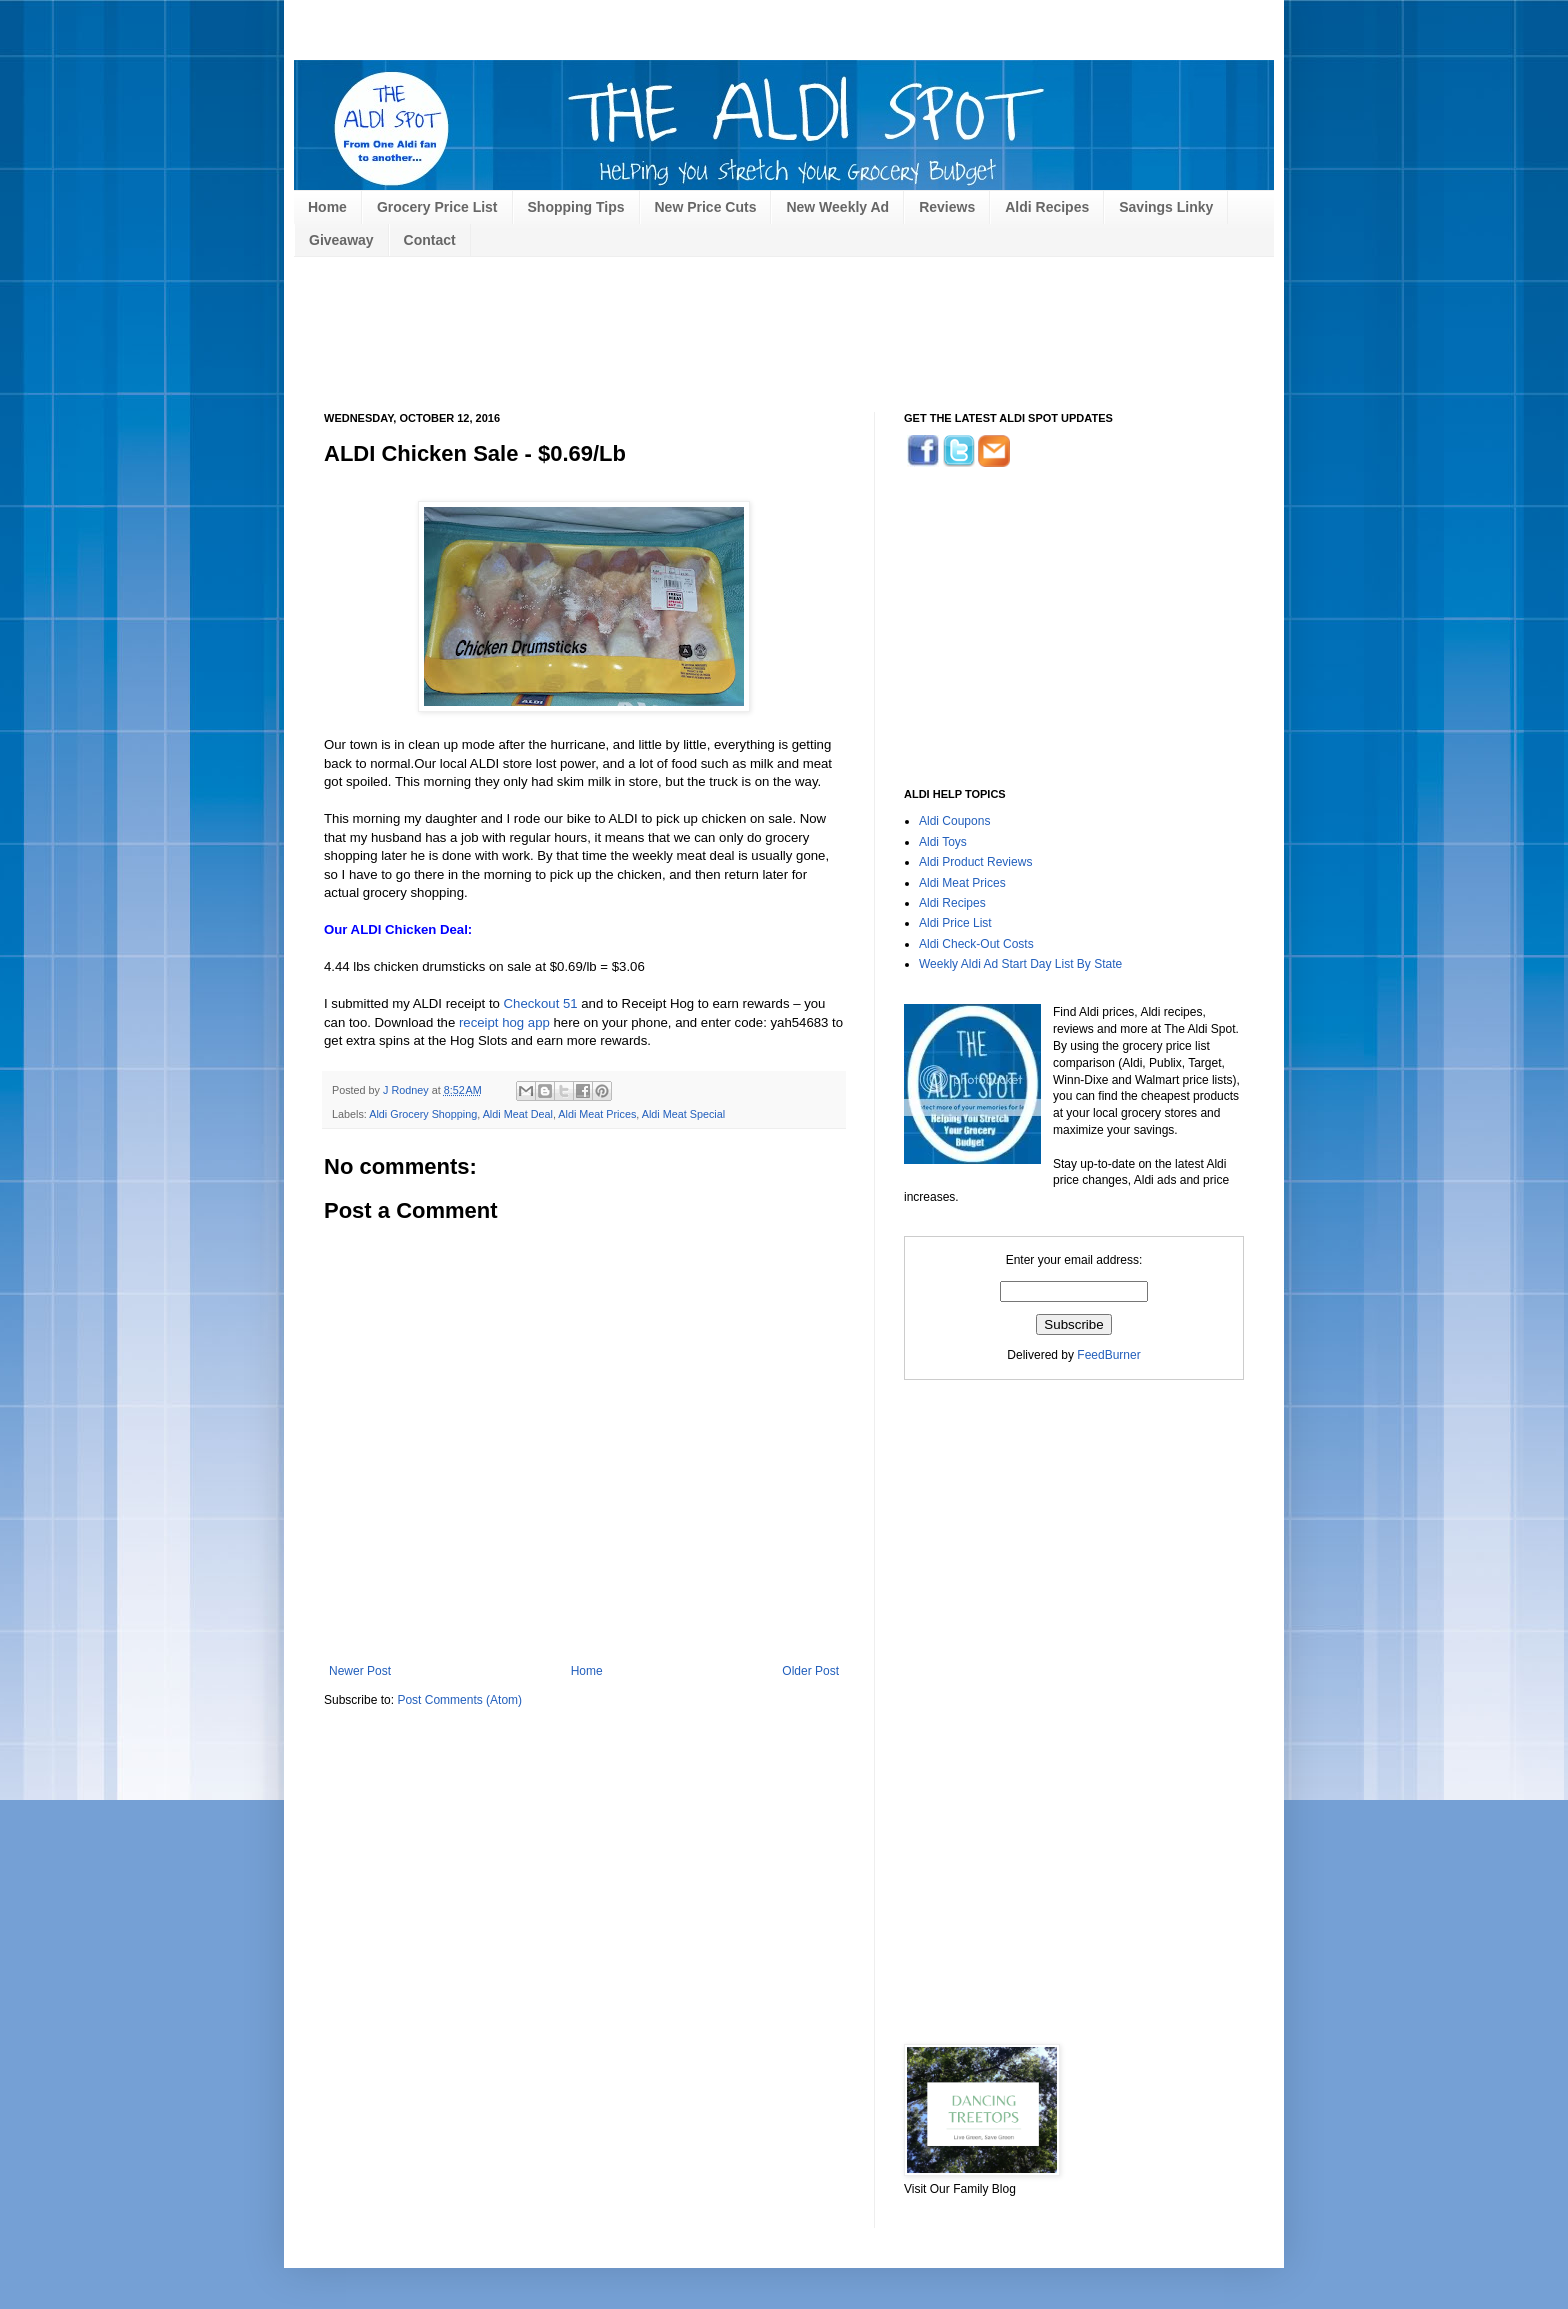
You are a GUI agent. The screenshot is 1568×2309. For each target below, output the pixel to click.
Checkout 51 (541, 1003)
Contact (430, 240)
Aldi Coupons (954, 821)
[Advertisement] (688, 17)
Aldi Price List (955, 923)
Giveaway (341, 240)
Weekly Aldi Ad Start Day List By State (1020, 964)
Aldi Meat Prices (597, 1114)
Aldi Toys (943, 842)
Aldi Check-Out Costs (976, 944)
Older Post (810, 1671)
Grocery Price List (437, 207)
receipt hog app (504, 1022)
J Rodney (407, 1090)
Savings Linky (1166, 207)
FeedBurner (1108, 1355)
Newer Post (360, 1671)
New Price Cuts (706, 207)
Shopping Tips (576, 207)
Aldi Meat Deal (518, 1114)
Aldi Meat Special (683, 1114)
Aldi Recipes (1047, 207)
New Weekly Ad (837, 207)
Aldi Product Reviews (975, 862)
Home (327, 207)
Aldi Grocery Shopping (423, 1114)
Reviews (947, 207)
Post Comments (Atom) (459, 1700)
